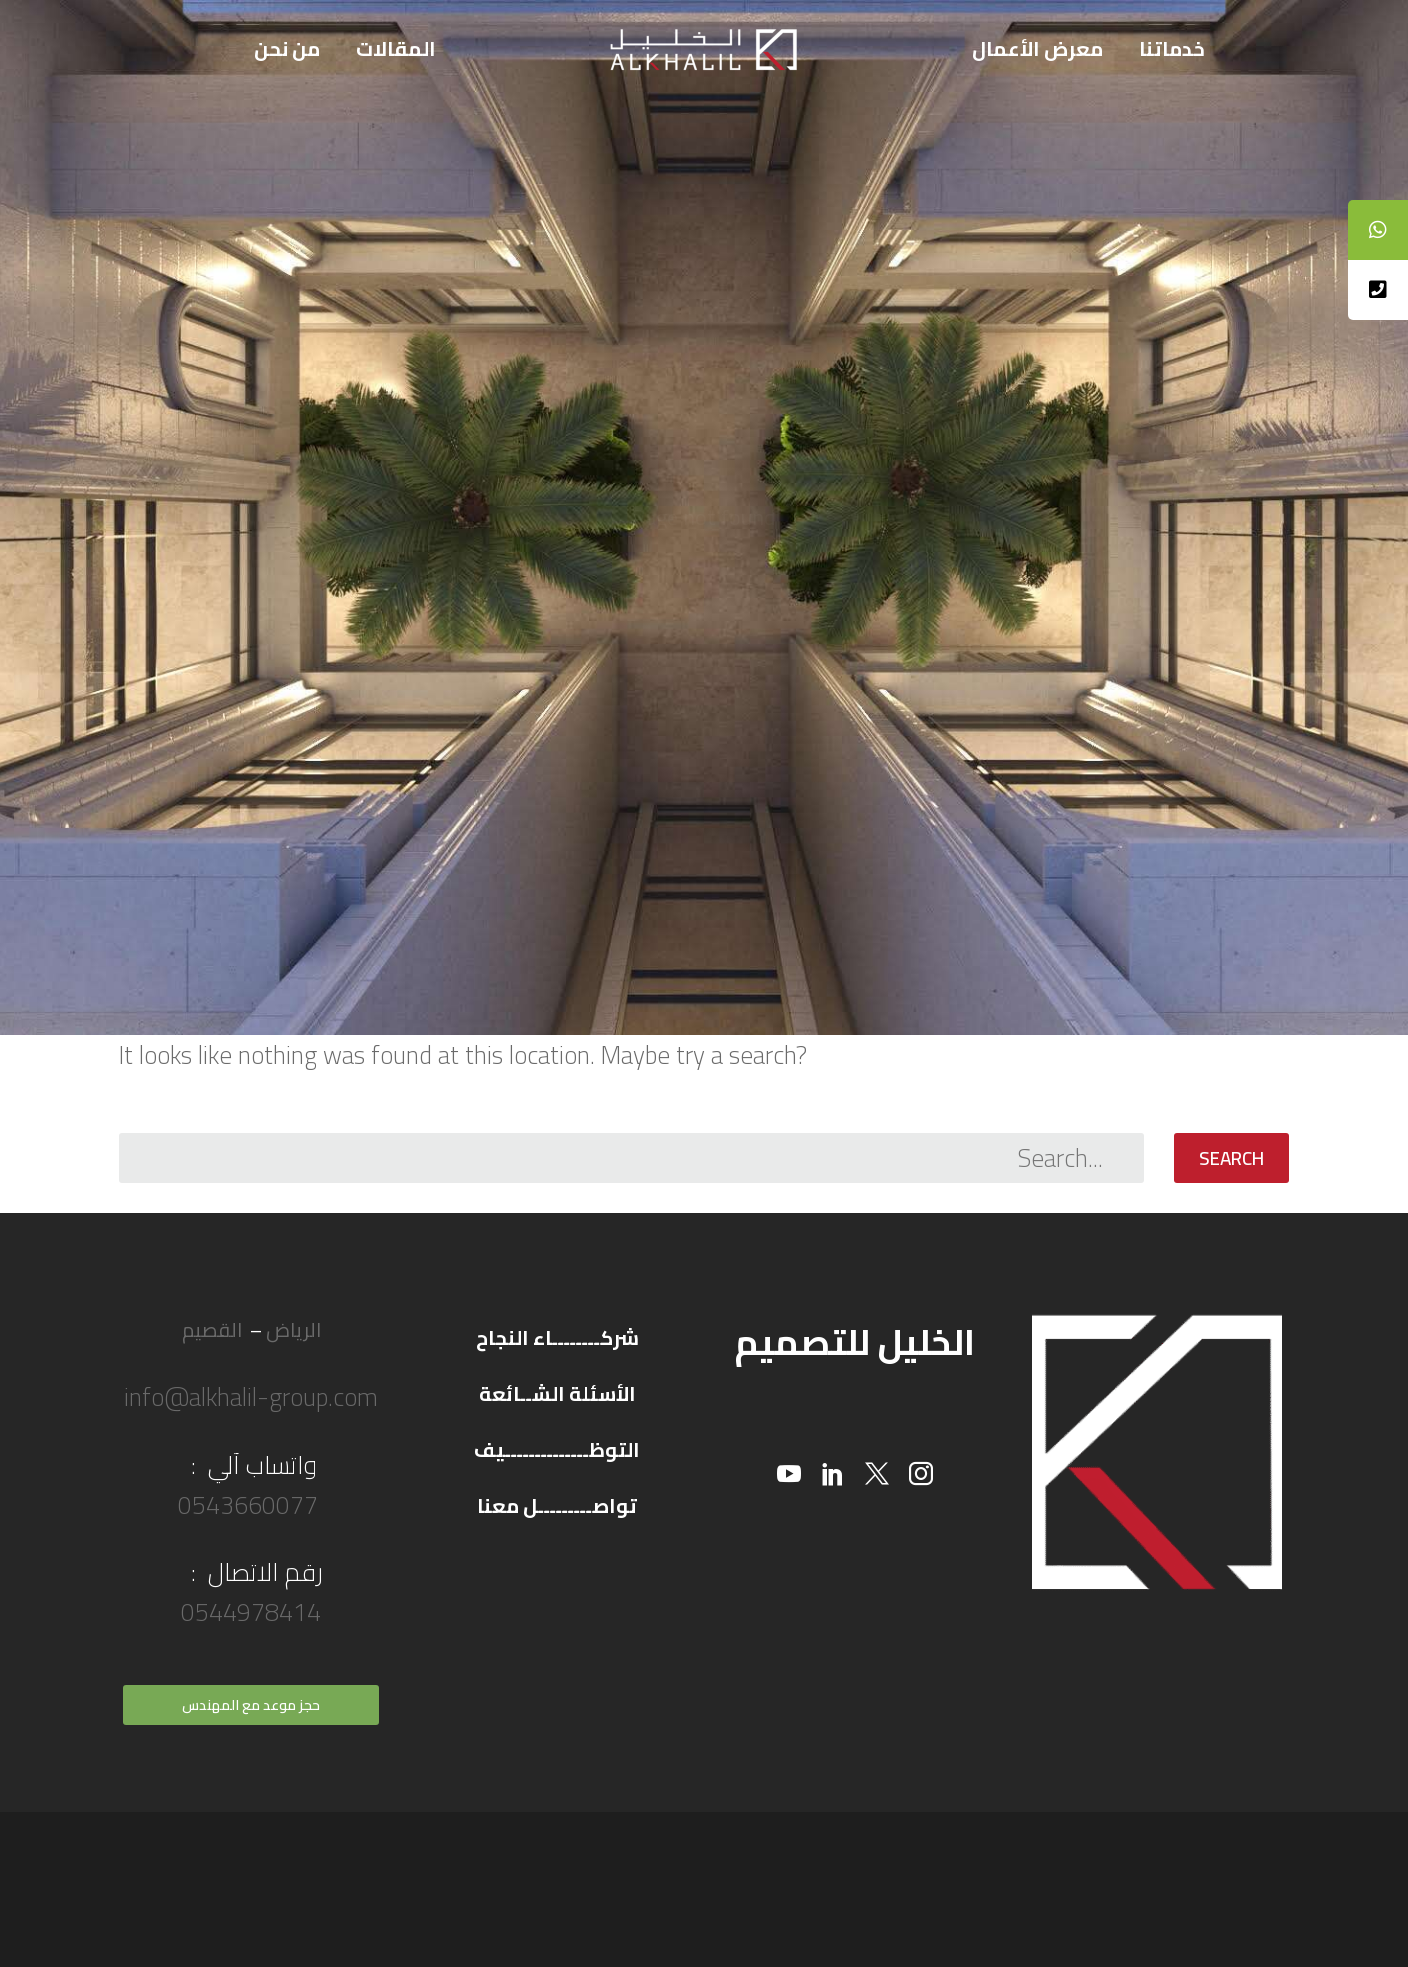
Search (1231, 1158)
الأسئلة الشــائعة (557, 1393)
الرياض (293, 1329)
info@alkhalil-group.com (251, 1396)
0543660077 (251, 1504)
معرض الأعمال (1037, 49)
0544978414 (251, 1611)
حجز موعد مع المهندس (251, 1705)
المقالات (396, 49)
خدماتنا (1172, 49)
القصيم (212, 1329)
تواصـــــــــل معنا (557, 1505)
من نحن (287, 49)
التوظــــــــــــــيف (557, 1449)
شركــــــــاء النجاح (557, 1337)
